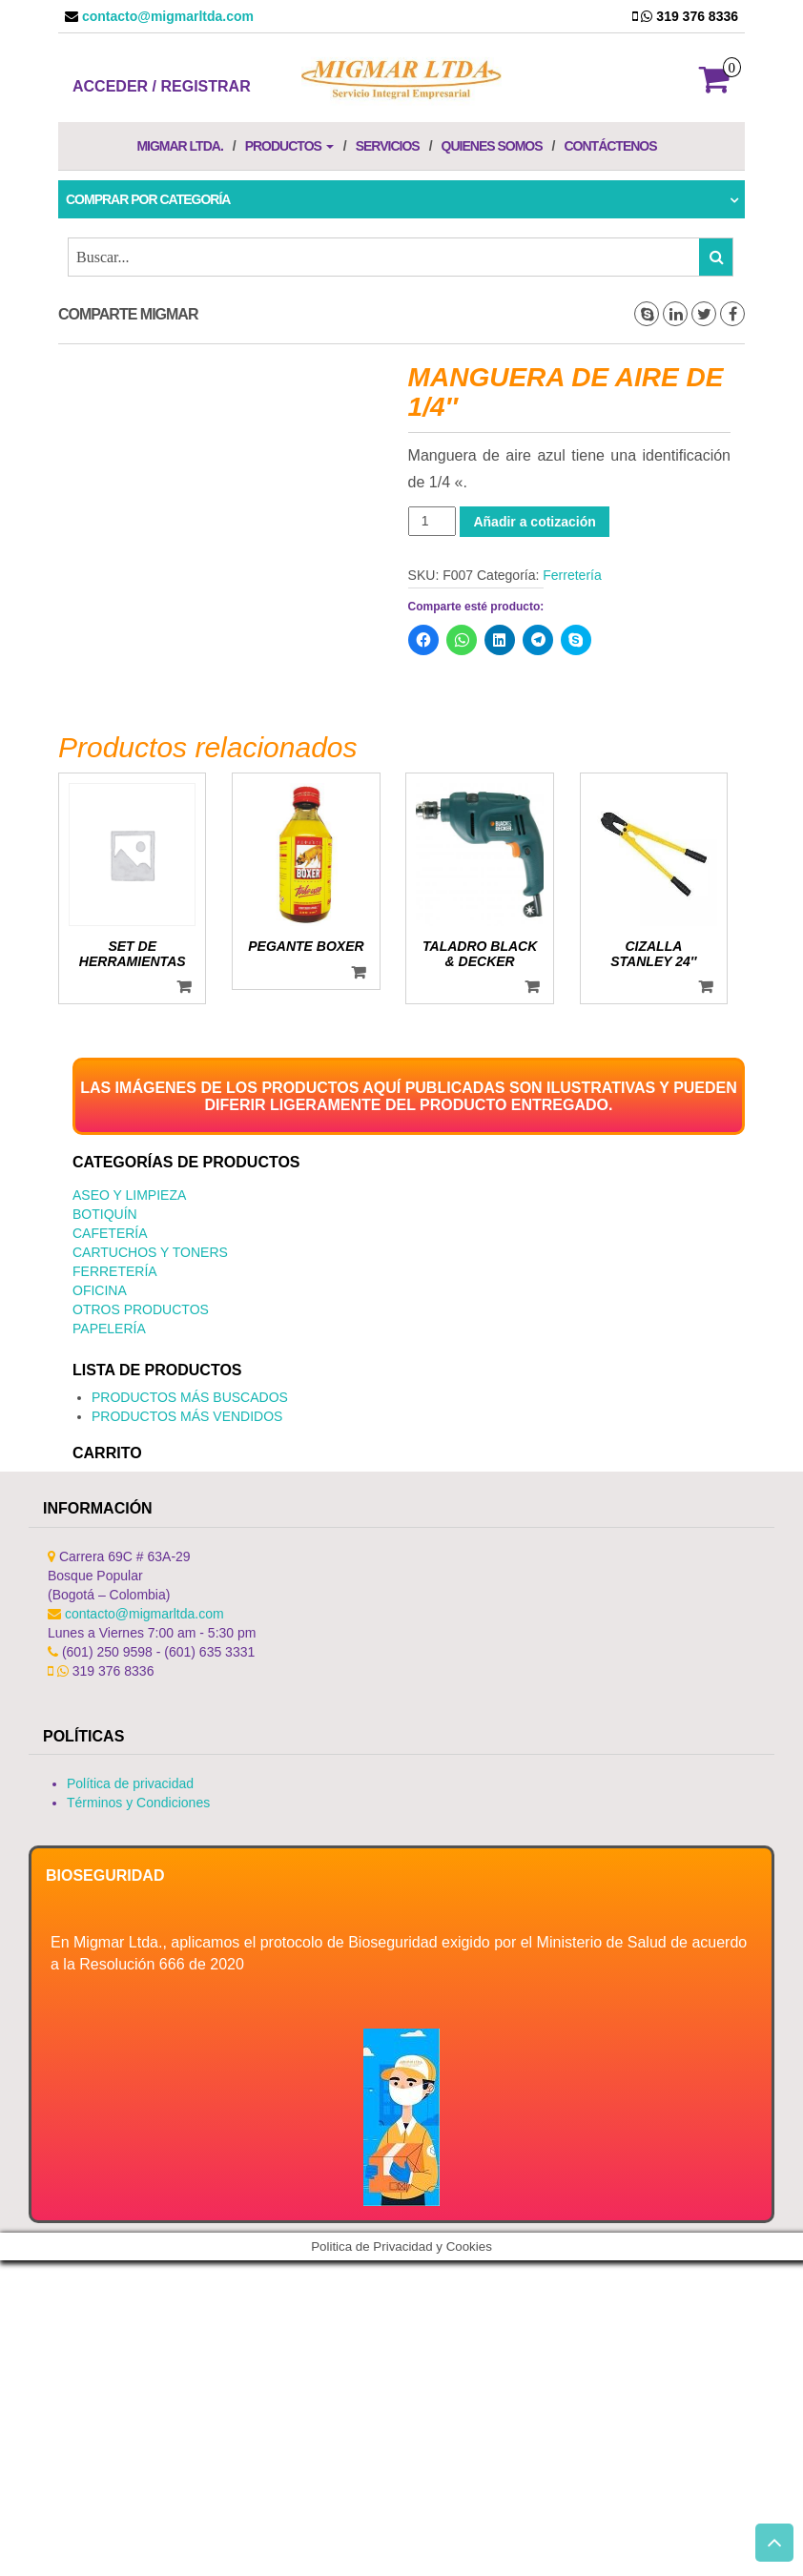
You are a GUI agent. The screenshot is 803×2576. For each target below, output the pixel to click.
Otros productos (140, 1309)
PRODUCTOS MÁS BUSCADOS (190, 1397)
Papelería (109, 1328)
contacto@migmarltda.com (166, 16)
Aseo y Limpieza (129, 1195)
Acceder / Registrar (161, 86)
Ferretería (572, 575)
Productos (289, 146)
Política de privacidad (130, 1783)
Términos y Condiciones (138, 1802)
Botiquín (104, 1214)
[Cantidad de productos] (432, 521)
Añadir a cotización (534, 521)
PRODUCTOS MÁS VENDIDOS (187, 1416)
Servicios (388, 146)
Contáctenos (610, 146)
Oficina (99, 1290)
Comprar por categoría (148, 199)
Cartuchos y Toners (150, 1252)
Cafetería (110, 1233)
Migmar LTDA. (179, 146)
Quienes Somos (492, 146)
